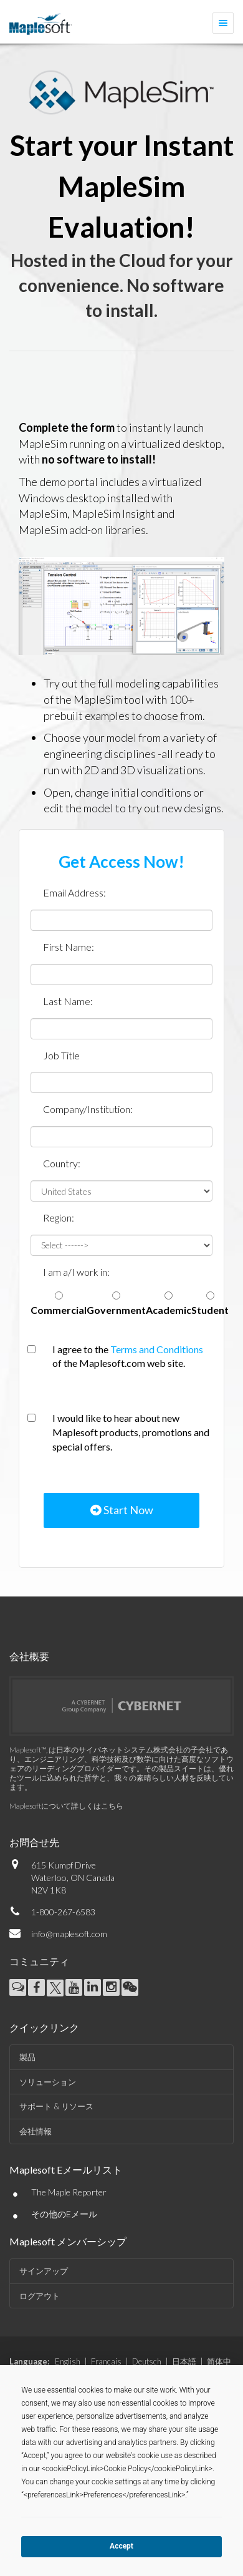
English (67, 2361)
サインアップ (43, 2271)
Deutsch (146, 2361)
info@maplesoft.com (69, 1933)
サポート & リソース (56, 2106)
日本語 (184, 2361)
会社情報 (35, 2131)
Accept (121, 2546)
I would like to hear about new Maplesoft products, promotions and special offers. (130, 1432)
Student (210, 1310)
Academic (168, 1310)
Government (116, 1310)
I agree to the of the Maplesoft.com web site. (127, 1356)
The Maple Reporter (69, 2192)
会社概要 (29, 1656)
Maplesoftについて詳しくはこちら (66, 1805)
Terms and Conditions (156, 1349)
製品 (27, 2057)
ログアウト (39, 2296)
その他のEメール (64, 2214)
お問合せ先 (34, 1842)
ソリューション (47, 2082)
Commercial (59, 1310)
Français (106, 2361)
